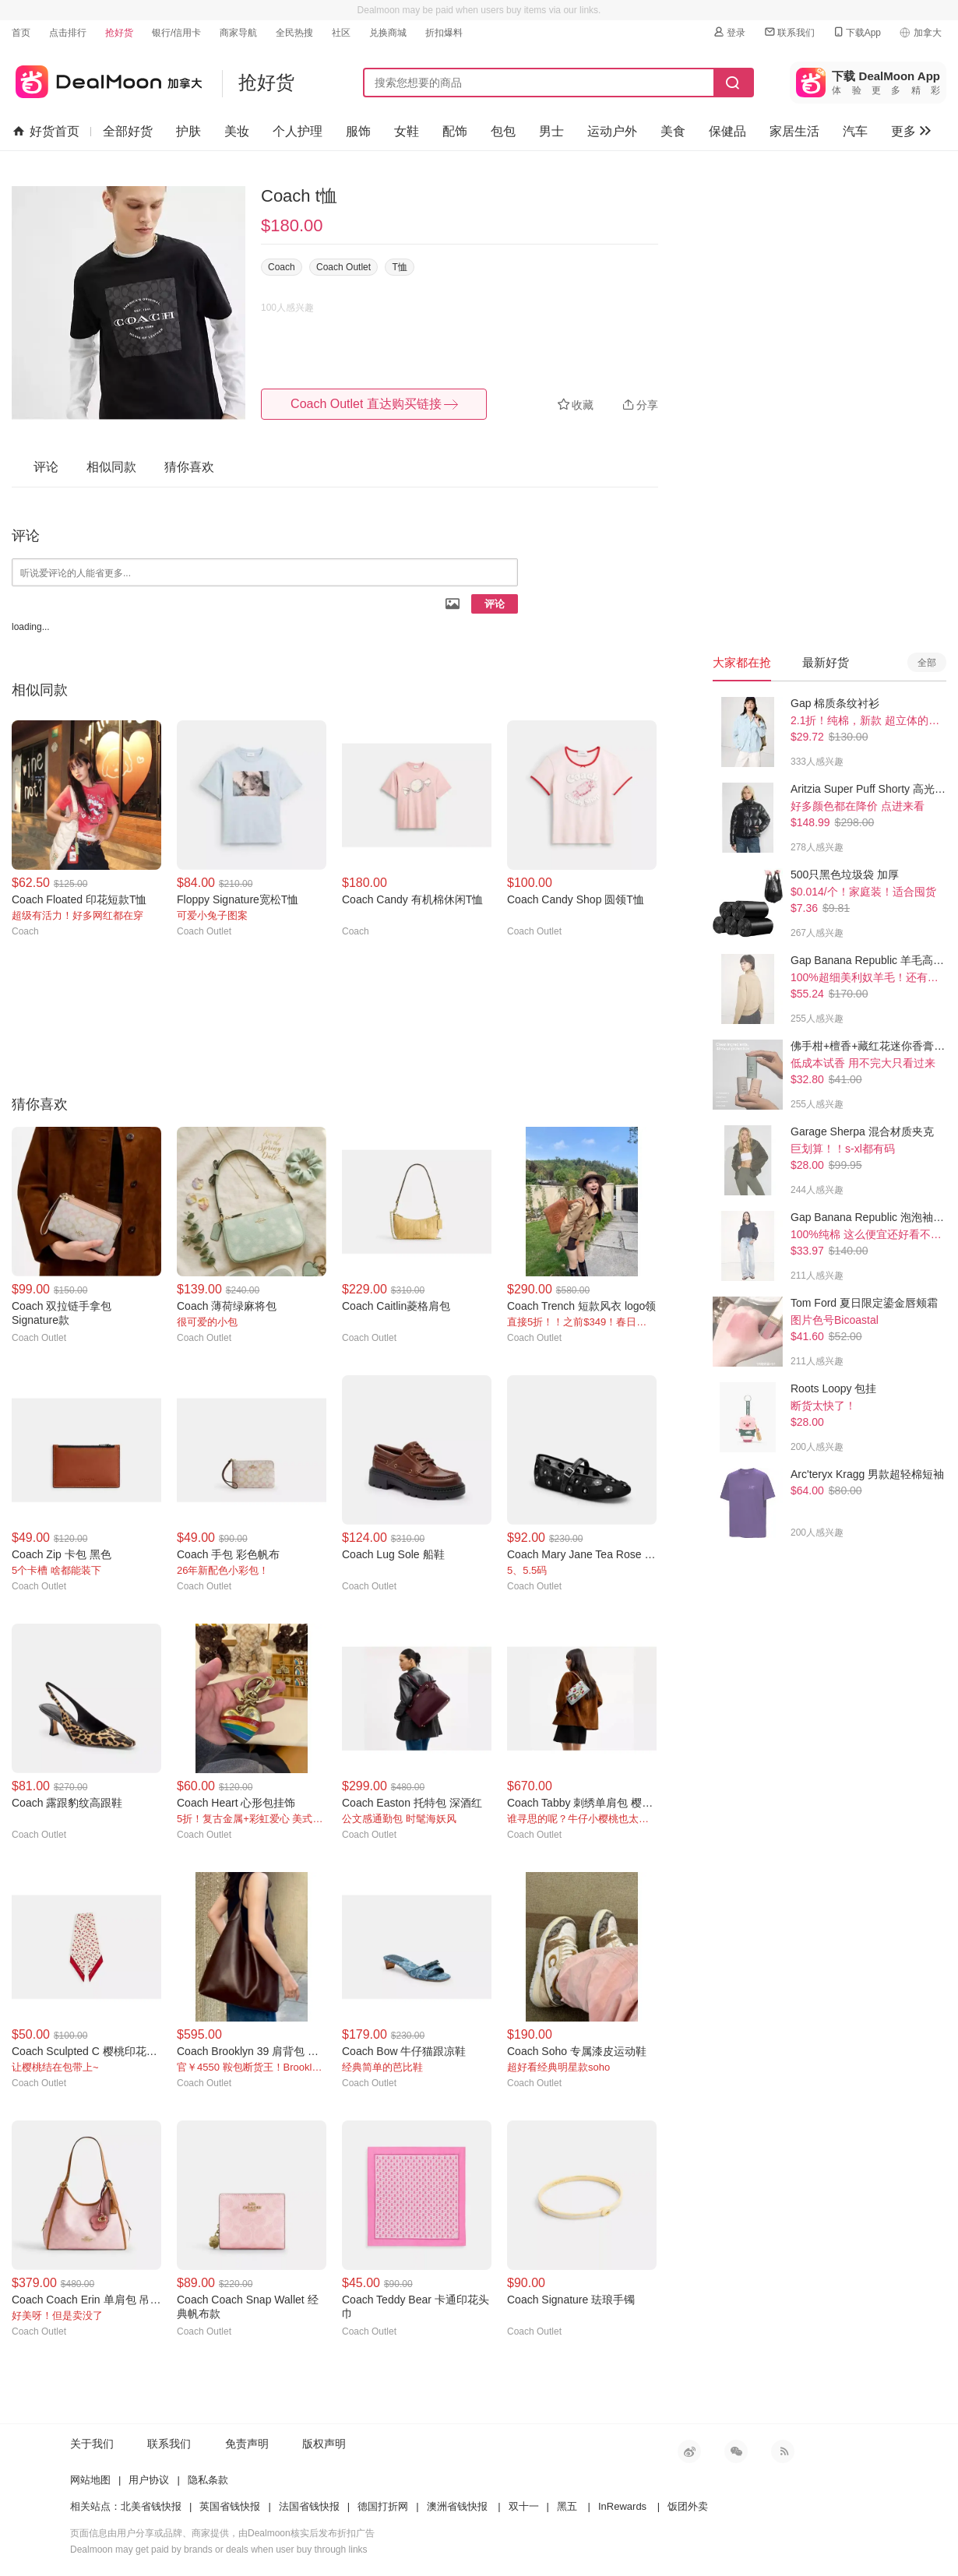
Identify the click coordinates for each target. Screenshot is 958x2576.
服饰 (358, 131)
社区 (341, 32)
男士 (551, 131)
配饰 (454, 131)
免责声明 (247, 2443)
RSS (782, 2451)
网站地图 (90, 2480)
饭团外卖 (687, 2506)
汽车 (855, 131)
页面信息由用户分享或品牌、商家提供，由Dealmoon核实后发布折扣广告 (222, 2533)
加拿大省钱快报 (107, 79)
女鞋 (406, 131)
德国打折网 (382, 2506)
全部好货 (128, 131)
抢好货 (119, 32)
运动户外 (612, 131)
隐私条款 (208, 2480)
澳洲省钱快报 (457, 2506)
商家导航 (238, 32)
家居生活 (794, 131)
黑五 (567, 2506)
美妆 (236, 131)
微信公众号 (736, 2451)
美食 (672, 131)
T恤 (399, 267)
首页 (21, 32)
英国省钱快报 (229, 2506)
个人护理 (297, 131)
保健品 (727, 131)
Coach (281, 267)
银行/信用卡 (176, 32)
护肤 (188, 131)
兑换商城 (388, 32)
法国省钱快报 (309, 2506)
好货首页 (46, 131)
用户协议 (149, 2480)
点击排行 (67, 32)
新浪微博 (689, 2451)
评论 (494, 604)
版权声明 (324, 2443)
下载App (856, 32)
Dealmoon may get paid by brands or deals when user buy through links (219, 2549)
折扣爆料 (444, 32)
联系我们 (789, 32)
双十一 (524, 2506)
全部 (926, 662)
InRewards (622, 2506)
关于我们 (92, 2443)
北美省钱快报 (151, 2506)
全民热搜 (294, 32)
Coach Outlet (343, 267)
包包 (503, 131)
